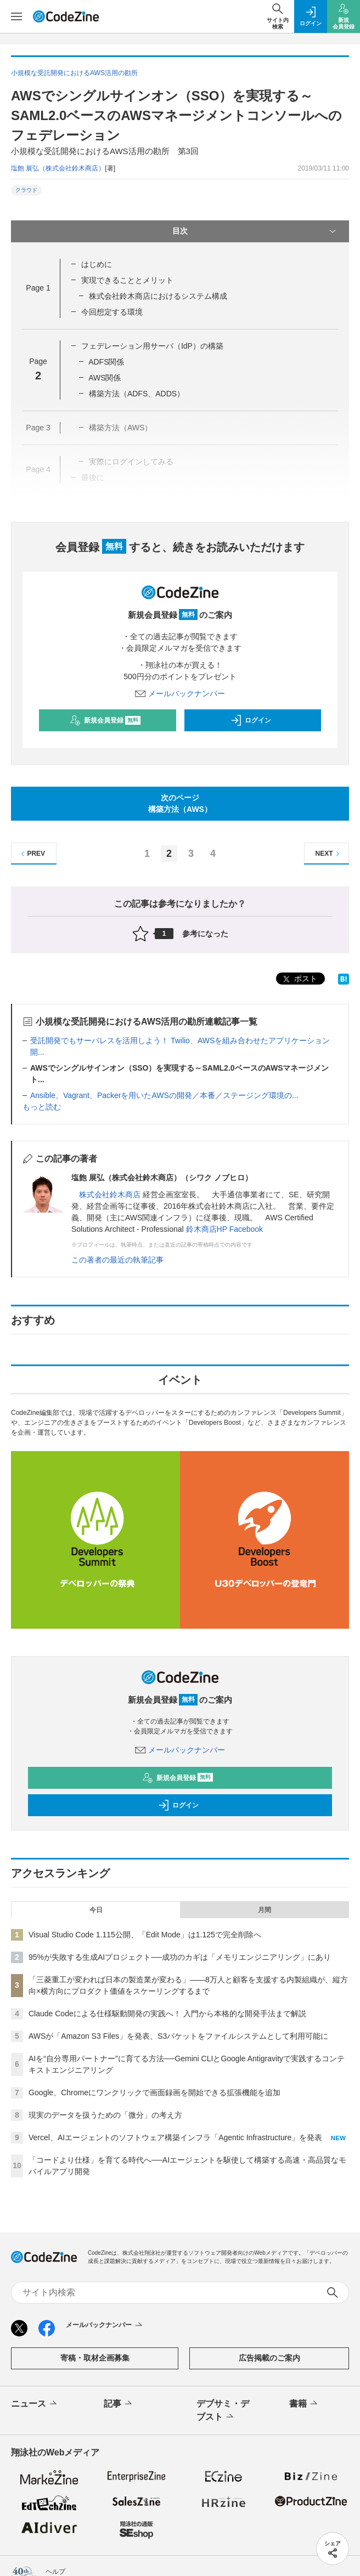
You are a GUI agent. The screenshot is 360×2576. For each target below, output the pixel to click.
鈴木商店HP (206, 1229)
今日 (96, 1910)
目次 (255, 231)
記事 (119, 2403)
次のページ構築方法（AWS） (180, 803)
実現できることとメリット (127, 280)
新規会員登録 (105, 720)
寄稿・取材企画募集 (95, 2357)
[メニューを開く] (16, 16)
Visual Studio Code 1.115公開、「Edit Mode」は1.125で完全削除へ (145, 1934)
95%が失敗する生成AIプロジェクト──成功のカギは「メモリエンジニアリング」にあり (180, 1957)
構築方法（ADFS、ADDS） (136, 393)
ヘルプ (55, 2571)
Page (38, 287)
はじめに (96, 264)
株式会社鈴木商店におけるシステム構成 (158, 296)
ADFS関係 (106, 361)
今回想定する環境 (112, 312)
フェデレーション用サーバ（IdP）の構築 (152, 346)
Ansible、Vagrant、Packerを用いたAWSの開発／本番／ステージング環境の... (164, 1095)
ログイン (250, 720)
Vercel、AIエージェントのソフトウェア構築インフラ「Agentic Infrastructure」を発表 (175, 2137)
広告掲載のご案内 (269, 2357)
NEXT (329, 853)
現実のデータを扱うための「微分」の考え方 (105, 2115)
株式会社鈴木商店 (109, 1194)
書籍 (304, 2403)
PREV (31, 853)
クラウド (26, 190)
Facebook (246, 1229)
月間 (264, 1910)
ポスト (299, 979)
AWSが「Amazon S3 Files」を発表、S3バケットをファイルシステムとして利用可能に (178, 2036)
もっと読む (41, 1106)
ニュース (35, 2403)
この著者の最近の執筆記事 (117, 1259)
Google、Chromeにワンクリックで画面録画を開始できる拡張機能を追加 (154, 2092)
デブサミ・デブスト (222, 2411)
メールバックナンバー (180, 693)
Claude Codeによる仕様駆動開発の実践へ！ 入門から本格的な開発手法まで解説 (167, 2013)
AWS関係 (104, 377)
